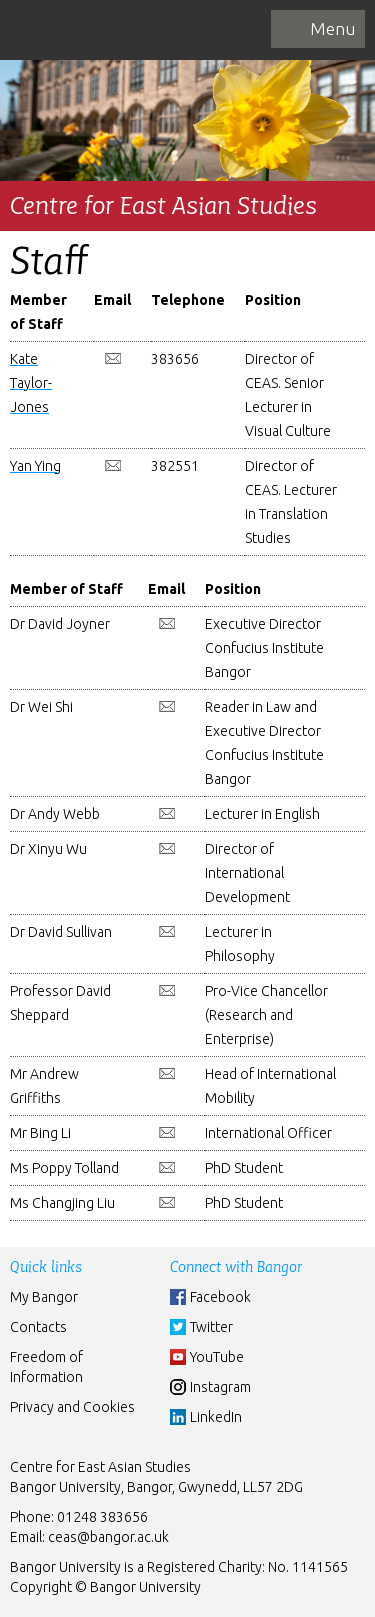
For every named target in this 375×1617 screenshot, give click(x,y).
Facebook (220, 1297)
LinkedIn (216, 1417)
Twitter (211, 1327)
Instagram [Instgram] (220, 1387)
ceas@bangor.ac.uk (108, 1537)
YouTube (217, 1357)
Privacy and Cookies (72, 1407)
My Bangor (44, 1297)
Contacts (38, 1327)
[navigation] (318, 29)
